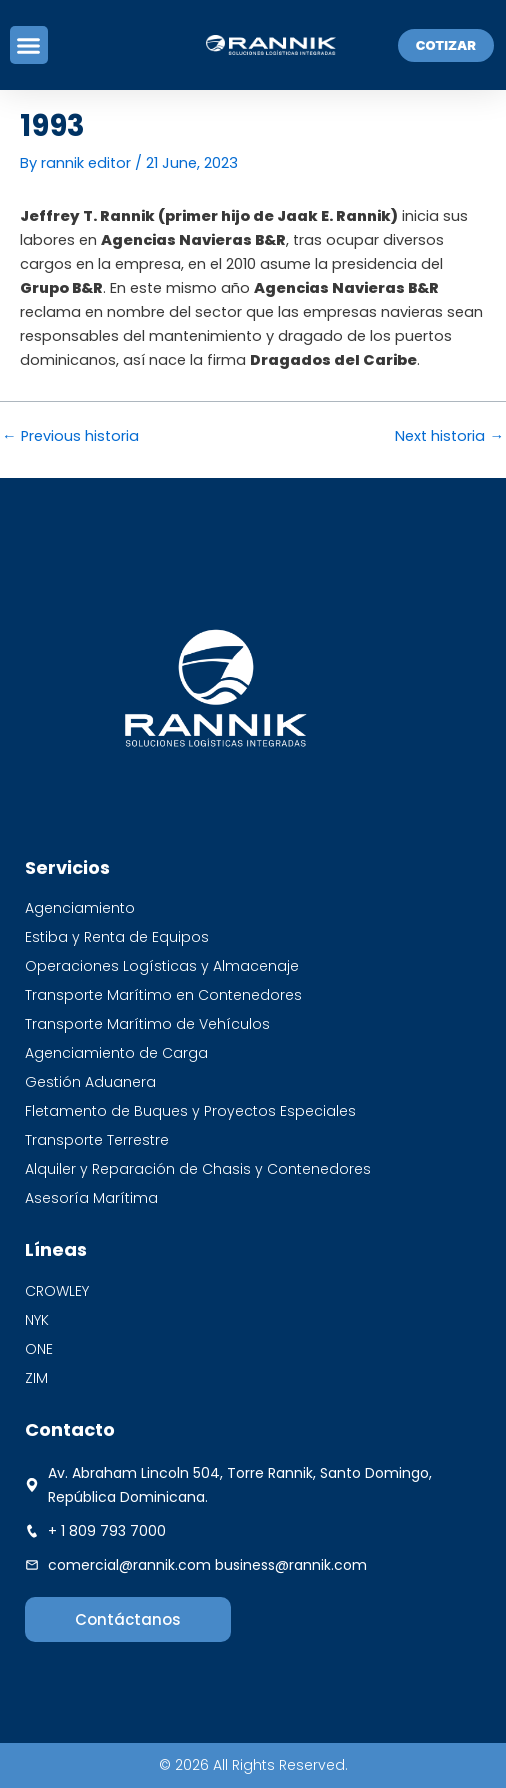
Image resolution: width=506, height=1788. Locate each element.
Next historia (449, 436)
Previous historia (70, 436)
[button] (29, 45)
